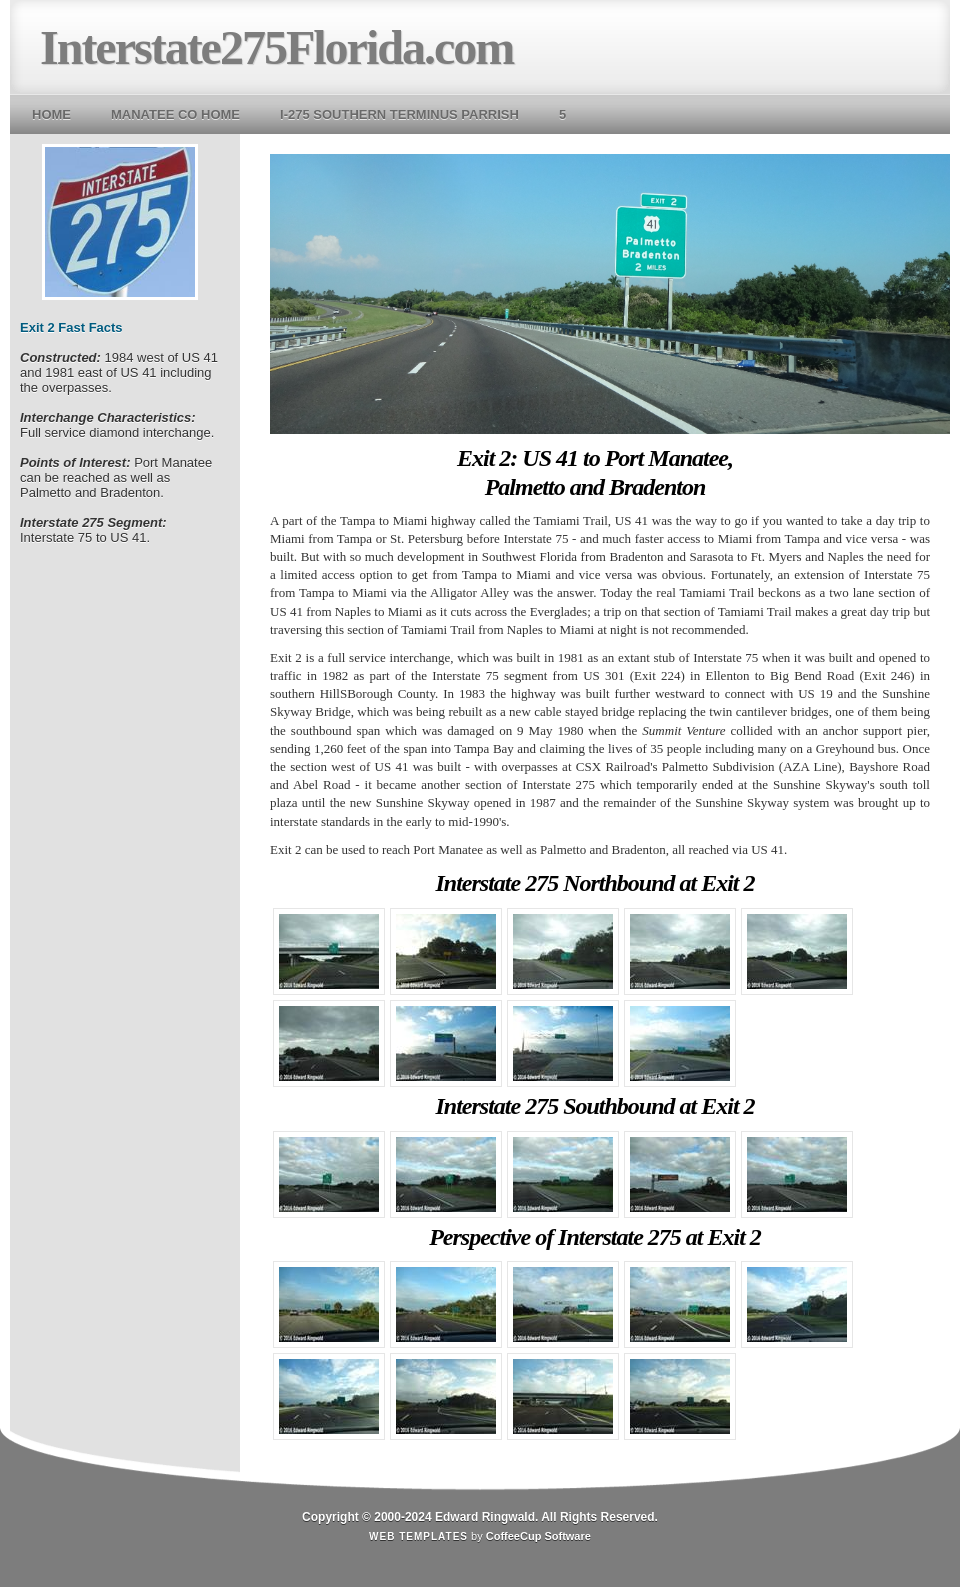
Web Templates (418, 1536)
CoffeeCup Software (538, 1536)
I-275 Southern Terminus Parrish (399, 114)
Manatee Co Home (175, 114)
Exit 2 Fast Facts (71, 327)
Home (51, 114)
